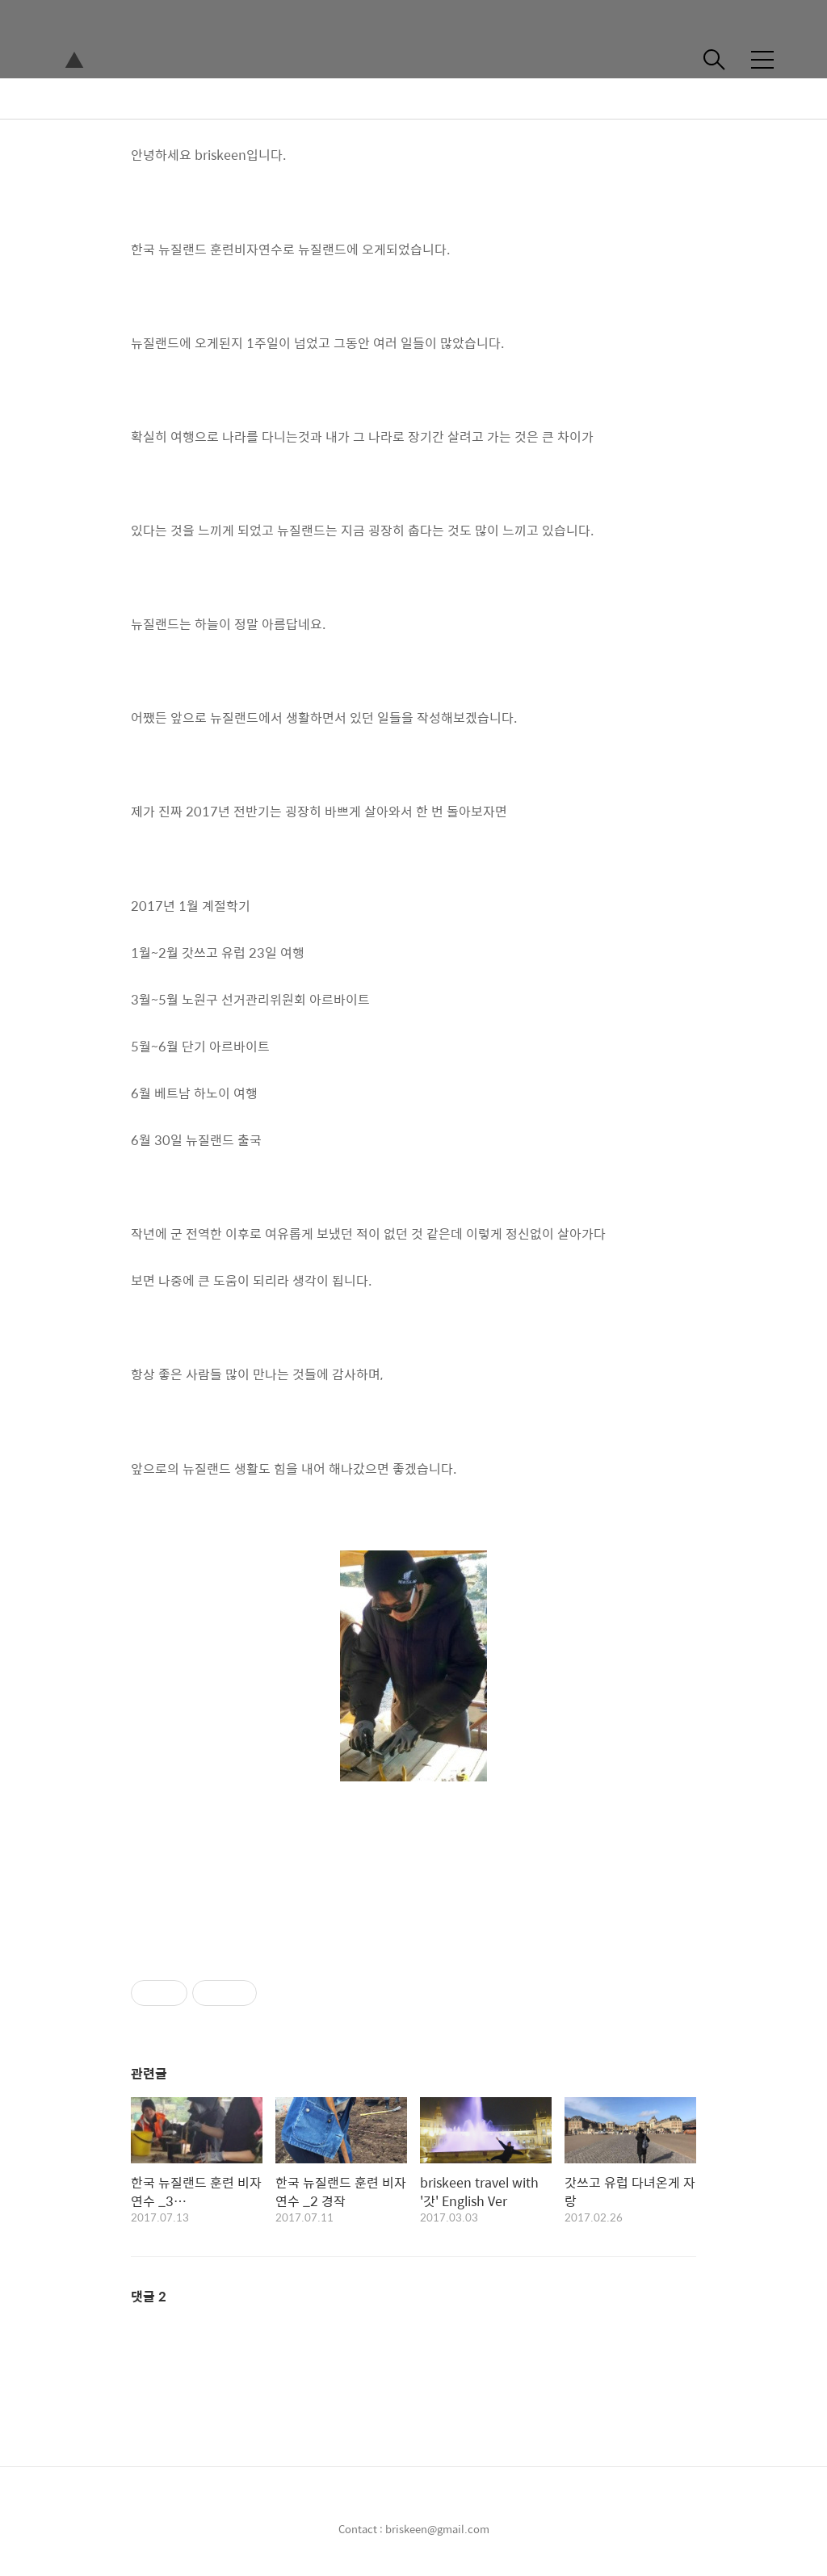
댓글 (148, 2296)
